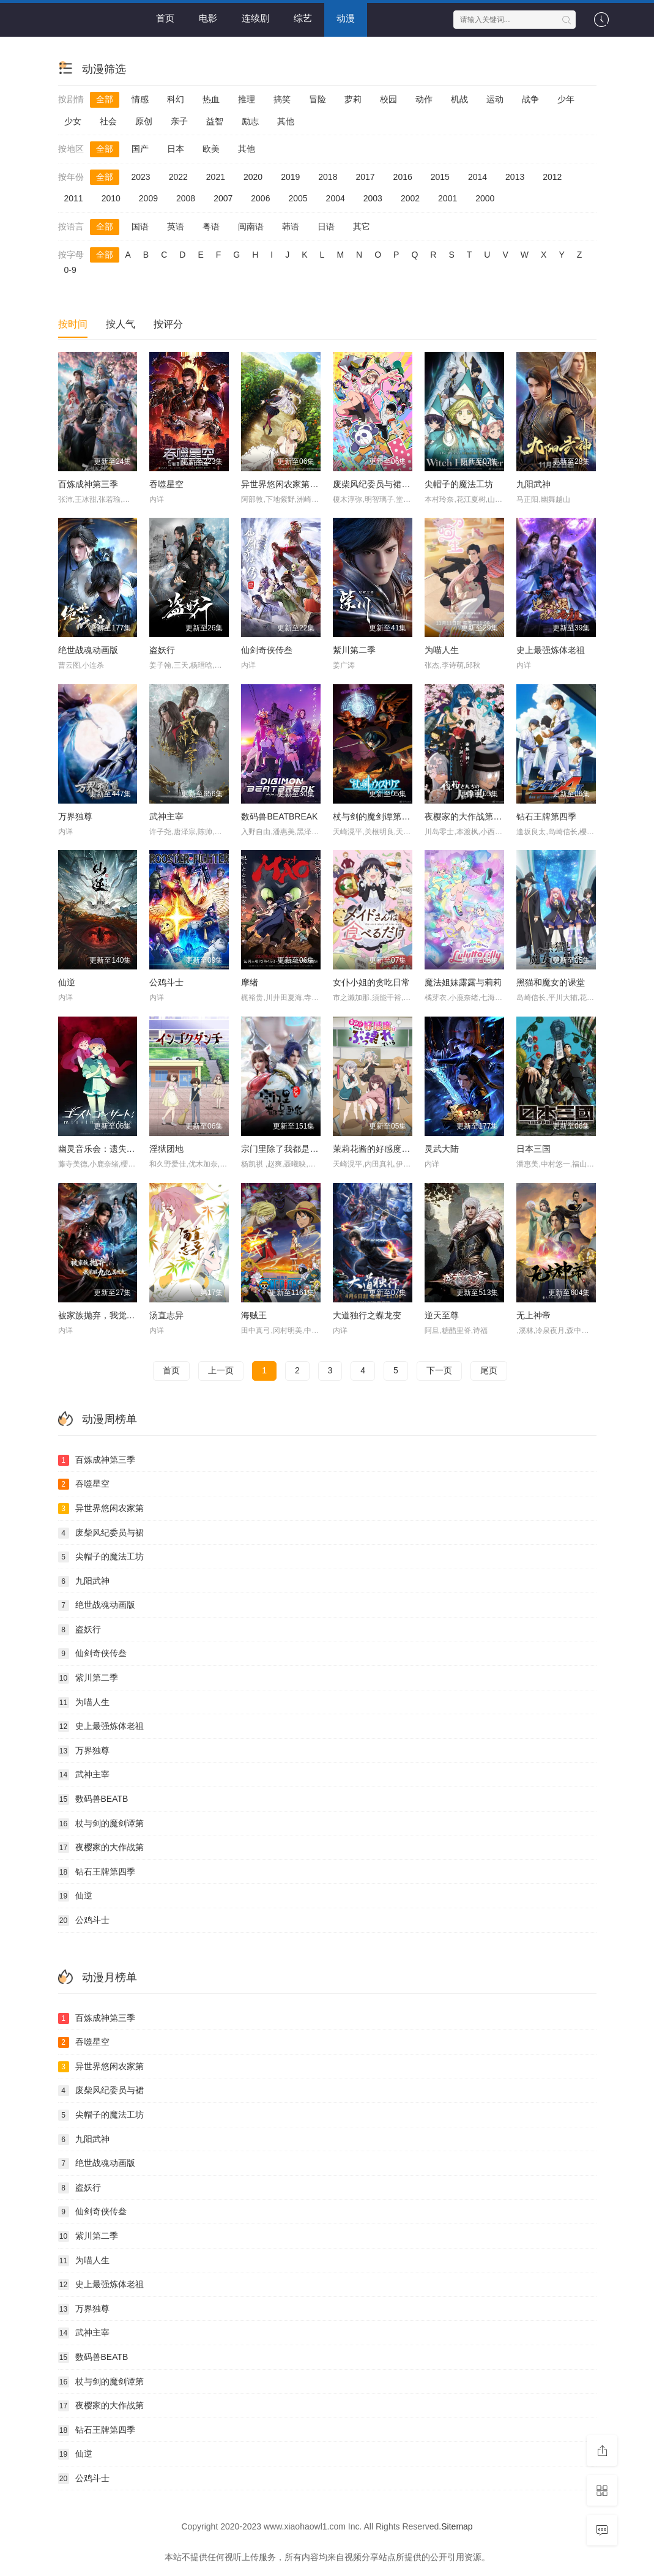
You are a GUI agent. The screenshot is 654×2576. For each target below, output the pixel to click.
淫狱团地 (166, 1149)
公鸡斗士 (166, 982)
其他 (285, 121)
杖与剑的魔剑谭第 (101, 1823)
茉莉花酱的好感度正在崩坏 (384, 1149)
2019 (290, 177)
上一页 (221, 1370)
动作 (424, 99)
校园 (388, 99)
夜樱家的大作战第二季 (467, 816)
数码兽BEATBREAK (279, 816)
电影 (208, 18)
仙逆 (66, 982)
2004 (335, 198)
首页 (165, 18)
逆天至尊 (442, 1315)
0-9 (70, 270)
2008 (185, 198)
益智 (214, 121)
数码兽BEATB (93, 1799)
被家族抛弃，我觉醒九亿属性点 (118, 1315)
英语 (175, 226)
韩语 (290, 226)
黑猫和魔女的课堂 (550, 982)
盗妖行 (162, 650)
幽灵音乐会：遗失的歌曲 (105, 1149)
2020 (252, 177)
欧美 (211, 149)
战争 (530, 99)
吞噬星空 (166, 484)
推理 (246, 99)
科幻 (175, 99)
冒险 (317, 99)
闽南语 (251, 226)
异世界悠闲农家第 (101, 1508)
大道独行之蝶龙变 (367, 1315)
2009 (148, 198)
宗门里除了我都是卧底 (284, 1149)
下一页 (439, 1370)
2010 (111, 198)
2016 (402, 177)
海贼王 (254, 1315)
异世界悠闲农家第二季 (284, 484)
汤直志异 (166, 1315)
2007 (223, 198)
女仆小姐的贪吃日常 (371, 982)
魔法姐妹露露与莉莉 (463, 982)
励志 (250, 121)
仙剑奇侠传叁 (266, 650)
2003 (372, 198)
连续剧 (255, 18)
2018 (327, 177)
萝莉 (353, 99)
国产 (140, 149)
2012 (552, 177)
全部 (104, 99)
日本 (175, 149)
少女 (72, 121)
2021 (215, 177)
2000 (484, 198)
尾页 (488, 1370)
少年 (565, 99)
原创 (143, 121)
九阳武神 (533, 484)
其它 (361, 226)
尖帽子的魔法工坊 (459, 484)
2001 (447, 198)
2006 (260, 198)
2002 (410, 198)
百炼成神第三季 (88, 484)
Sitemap (456, 2526)
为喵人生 (442, 650)
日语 (326, 226)
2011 (73, 198)
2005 (297, 198)
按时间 (72, 324)
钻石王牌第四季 (546, 816)
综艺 (303, 18)
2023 (141, 177)
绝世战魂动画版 (88, 650)
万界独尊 (75, 816)
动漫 (345, 18)
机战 (459, 99)
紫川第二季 (354, 650)
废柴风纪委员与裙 (101, 1533)
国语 (140, 226)
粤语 (211, 226)
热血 (211, 99)
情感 (140, 99)
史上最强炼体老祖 (550, 650)
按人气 (120, 324)
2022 (178, 177)
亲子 (179, 121)
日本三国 (533, 1149)
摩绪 (249, 982)
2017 (364, 177)
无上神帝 (533, 1315)
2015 (440, 177)
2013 (514, 177)
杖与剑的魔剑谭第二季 (375, 816)
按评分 (168, 324)
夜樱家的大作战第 (101, 1847)
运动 (495, 99)
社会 (108, 121)
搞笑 (282, 99)
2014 (477, 177)
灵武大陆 (442, 1149)
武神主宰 (166, 816)
